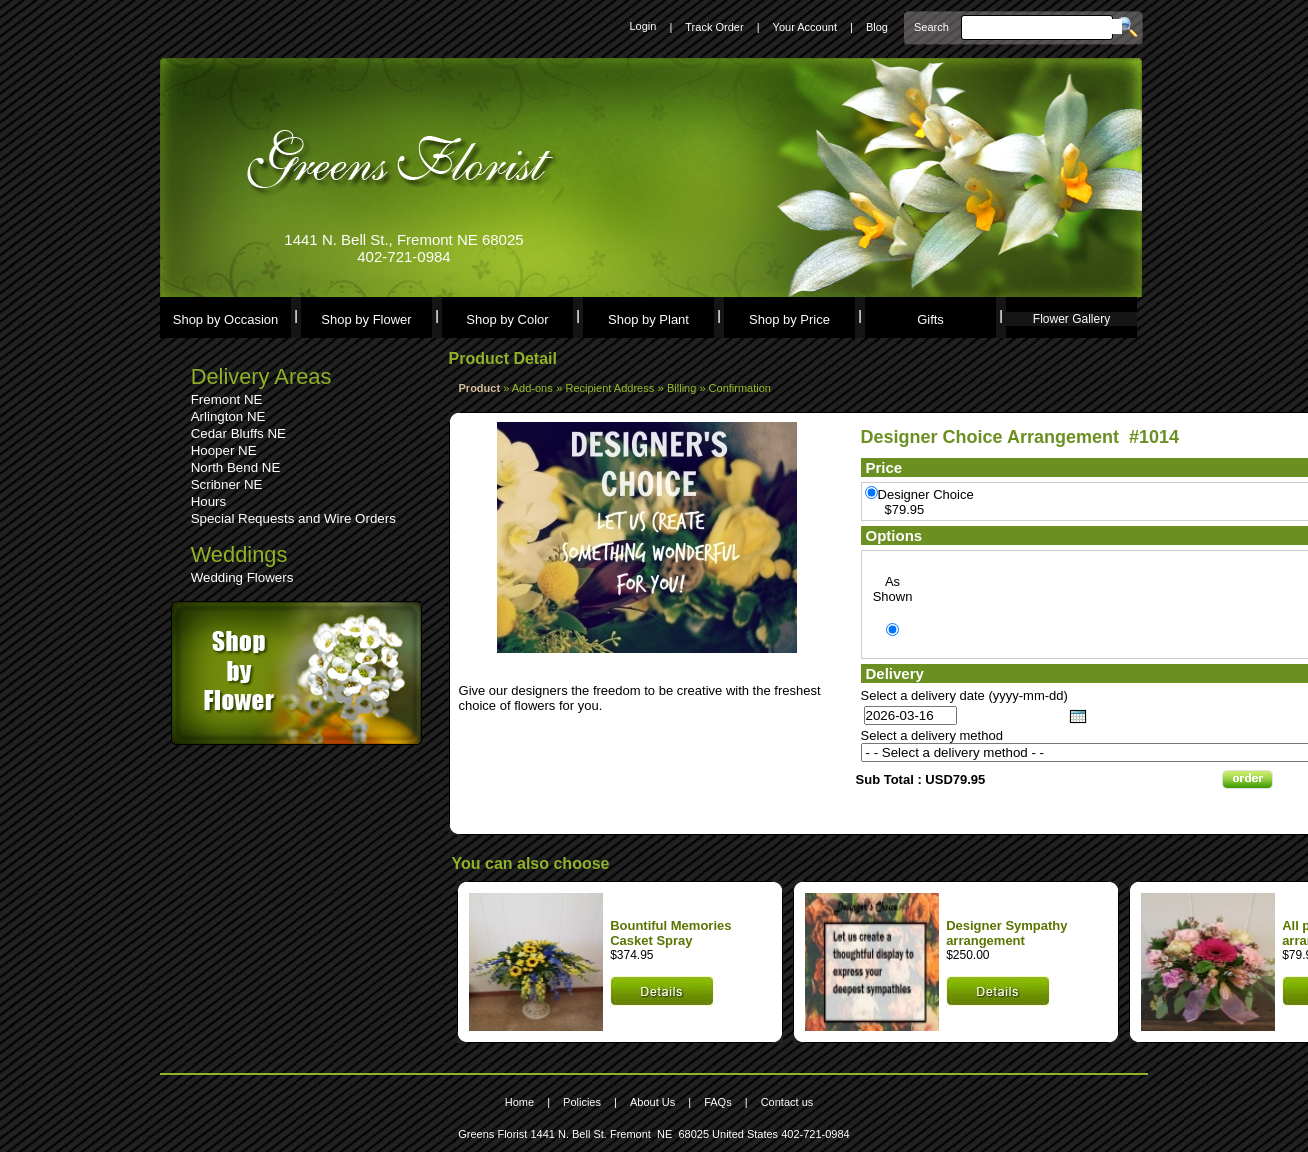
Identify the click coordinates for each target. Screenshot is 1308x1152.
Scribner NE (227, 484)
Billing (683, 388)
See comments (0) (514, 660)
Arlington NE (228, 416)
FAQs (718, 1102)
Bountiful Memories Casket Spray (670, 933)
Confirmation (740, 388)
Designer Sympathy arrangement (1006, 933)
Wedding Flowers (242, 577)
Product (480, 388)
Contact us (787, 1102)
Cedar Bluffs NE (238, 433)
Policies (582, 1102)
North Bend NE (236, 467)
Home (519, 1102)
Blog (877, 27)
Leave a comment (513, 675)
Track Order (714, 27)
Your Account (805, 27)
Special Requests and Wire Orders (293, 518)
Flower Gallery (1071, 319)
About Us (652, 1102)
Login (642, 26)
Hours (209, 501)
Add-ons (532, 388)
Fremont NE (227, 399)
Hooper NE (224, 450)
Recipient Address (610, 388)
